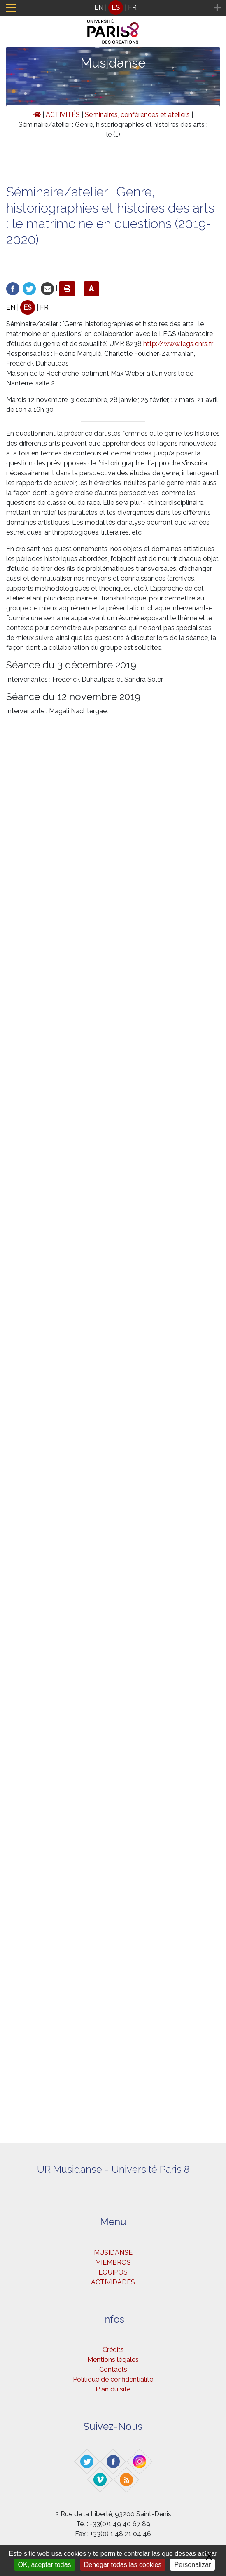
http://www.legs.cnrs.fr (178, 344)
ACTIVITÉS (63, 115)
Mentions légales (113, 2359)
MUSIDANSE (113, 2252)
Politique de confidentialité (113, 2379)
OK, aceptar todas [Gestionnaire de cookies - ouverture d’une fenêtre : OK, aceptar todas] (44, 2564)
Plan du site (113, 2389)
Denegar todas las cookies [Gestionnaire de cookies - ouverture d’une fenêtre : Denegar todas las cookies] (123, 2564)
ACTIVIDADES (113, 2282)
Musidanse (113, 62)
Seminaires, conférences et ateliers (137, 115)
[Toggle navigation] (11, 8)
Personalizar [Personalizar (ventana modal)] (192, 2564)
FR (132, 8)
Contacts (113, 2369)
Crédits (113, 2350)
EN (98, 8)
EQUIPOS (113, 2272)
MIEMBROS (113, 2262)
